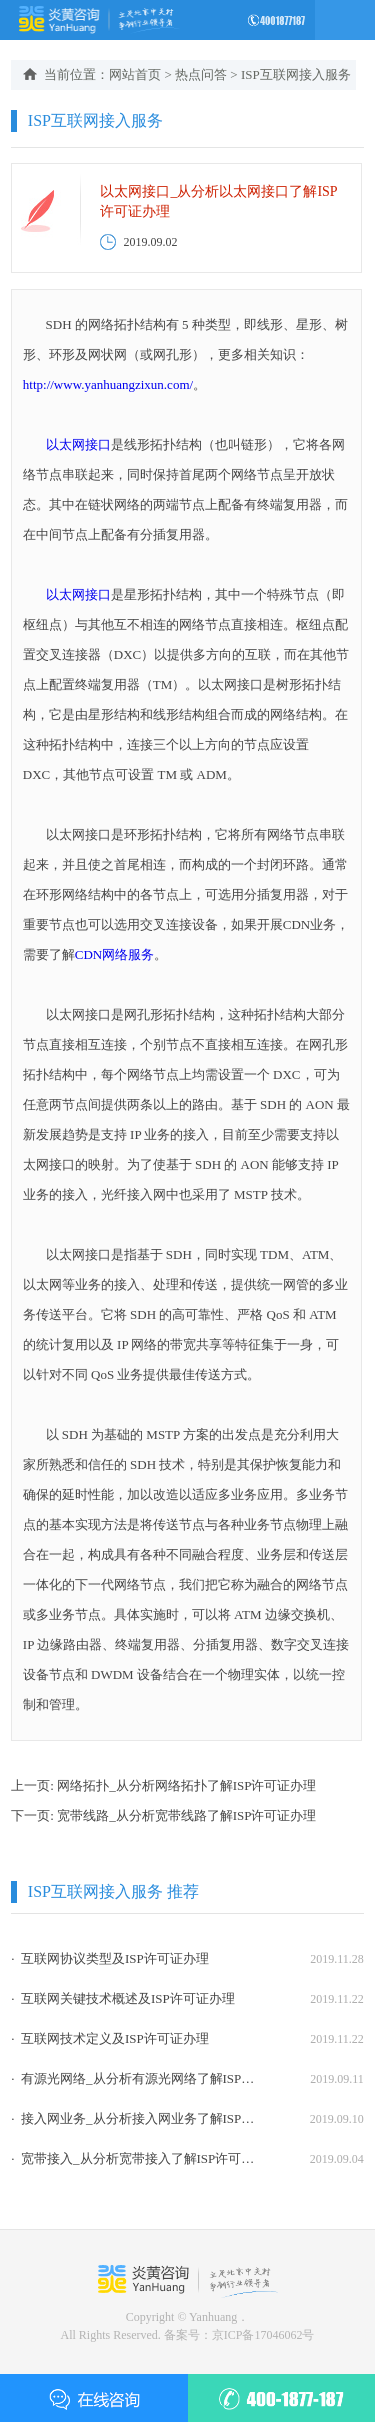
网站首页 (135, 74)
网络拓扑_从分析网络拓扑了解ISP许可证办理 (186, 1785)
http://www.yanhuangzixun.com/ (108, 384)
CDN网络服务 (114, 954)
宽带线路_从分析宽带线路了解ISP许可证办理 (186, 1815)
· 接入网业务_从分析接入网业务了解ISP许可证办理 (134, 2118)
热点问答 (201, 74)
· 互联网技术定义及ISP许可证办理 (110, 2038)
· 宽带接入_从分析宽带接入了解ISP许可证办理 (134, 2158)
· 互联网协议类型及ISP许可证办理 (110, 1958)
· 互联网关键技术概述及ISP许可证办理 (123, 1998)
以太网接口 (78, 444)
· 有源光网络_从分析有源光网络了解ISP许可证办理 (134, 2078)
